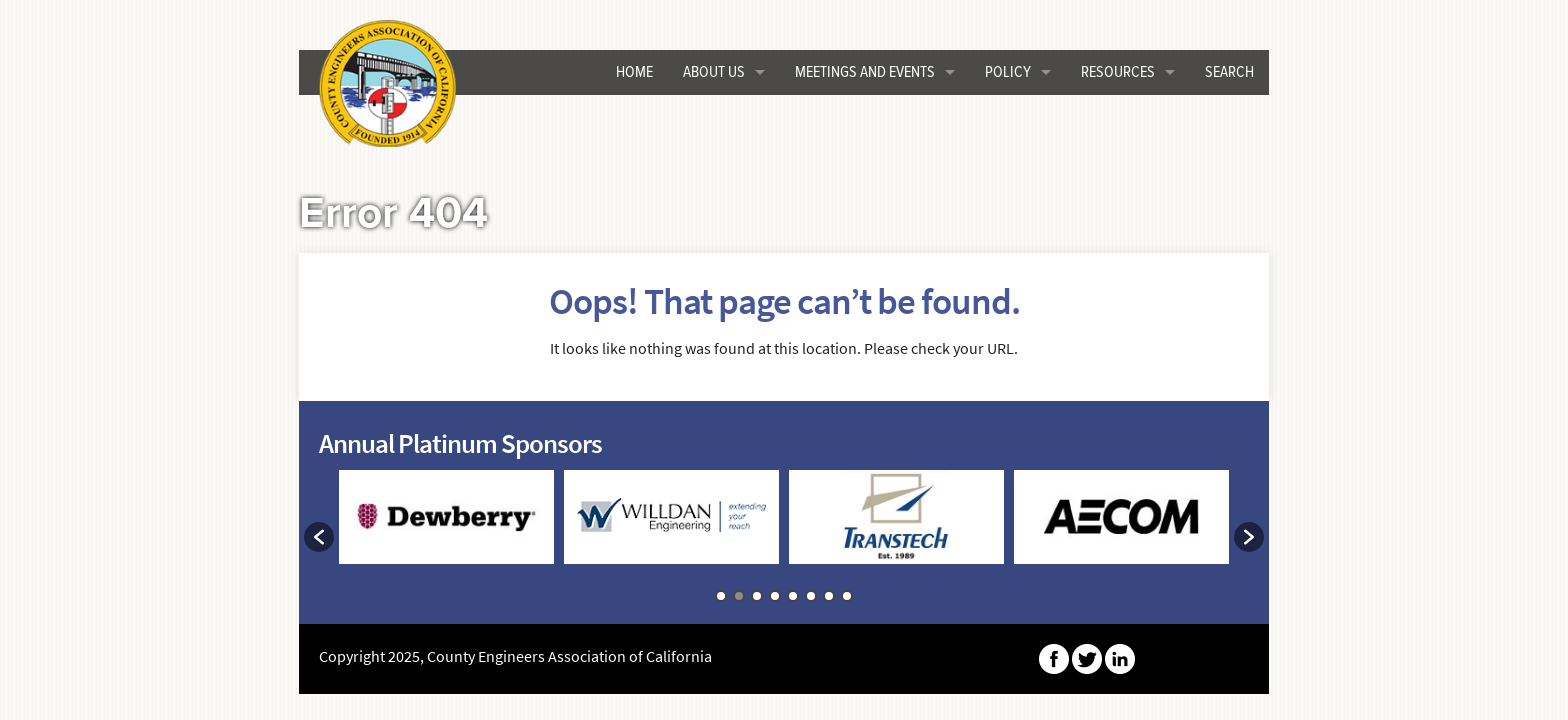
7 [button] (829, 596)
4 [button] (775, 596)
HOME (634, 72)
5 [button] (793, 596)
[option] (446, 526)
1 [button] (721, 596)
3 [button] (757, 596)
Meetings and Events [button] (865, 72)
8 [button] (847, 596)
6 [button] (811, 596)
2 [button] (739, 596)
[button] (319, 537)
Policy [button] (1008, 72)
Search (1229, 72)
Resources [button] (1118, 72)
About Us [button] (714, 72)
